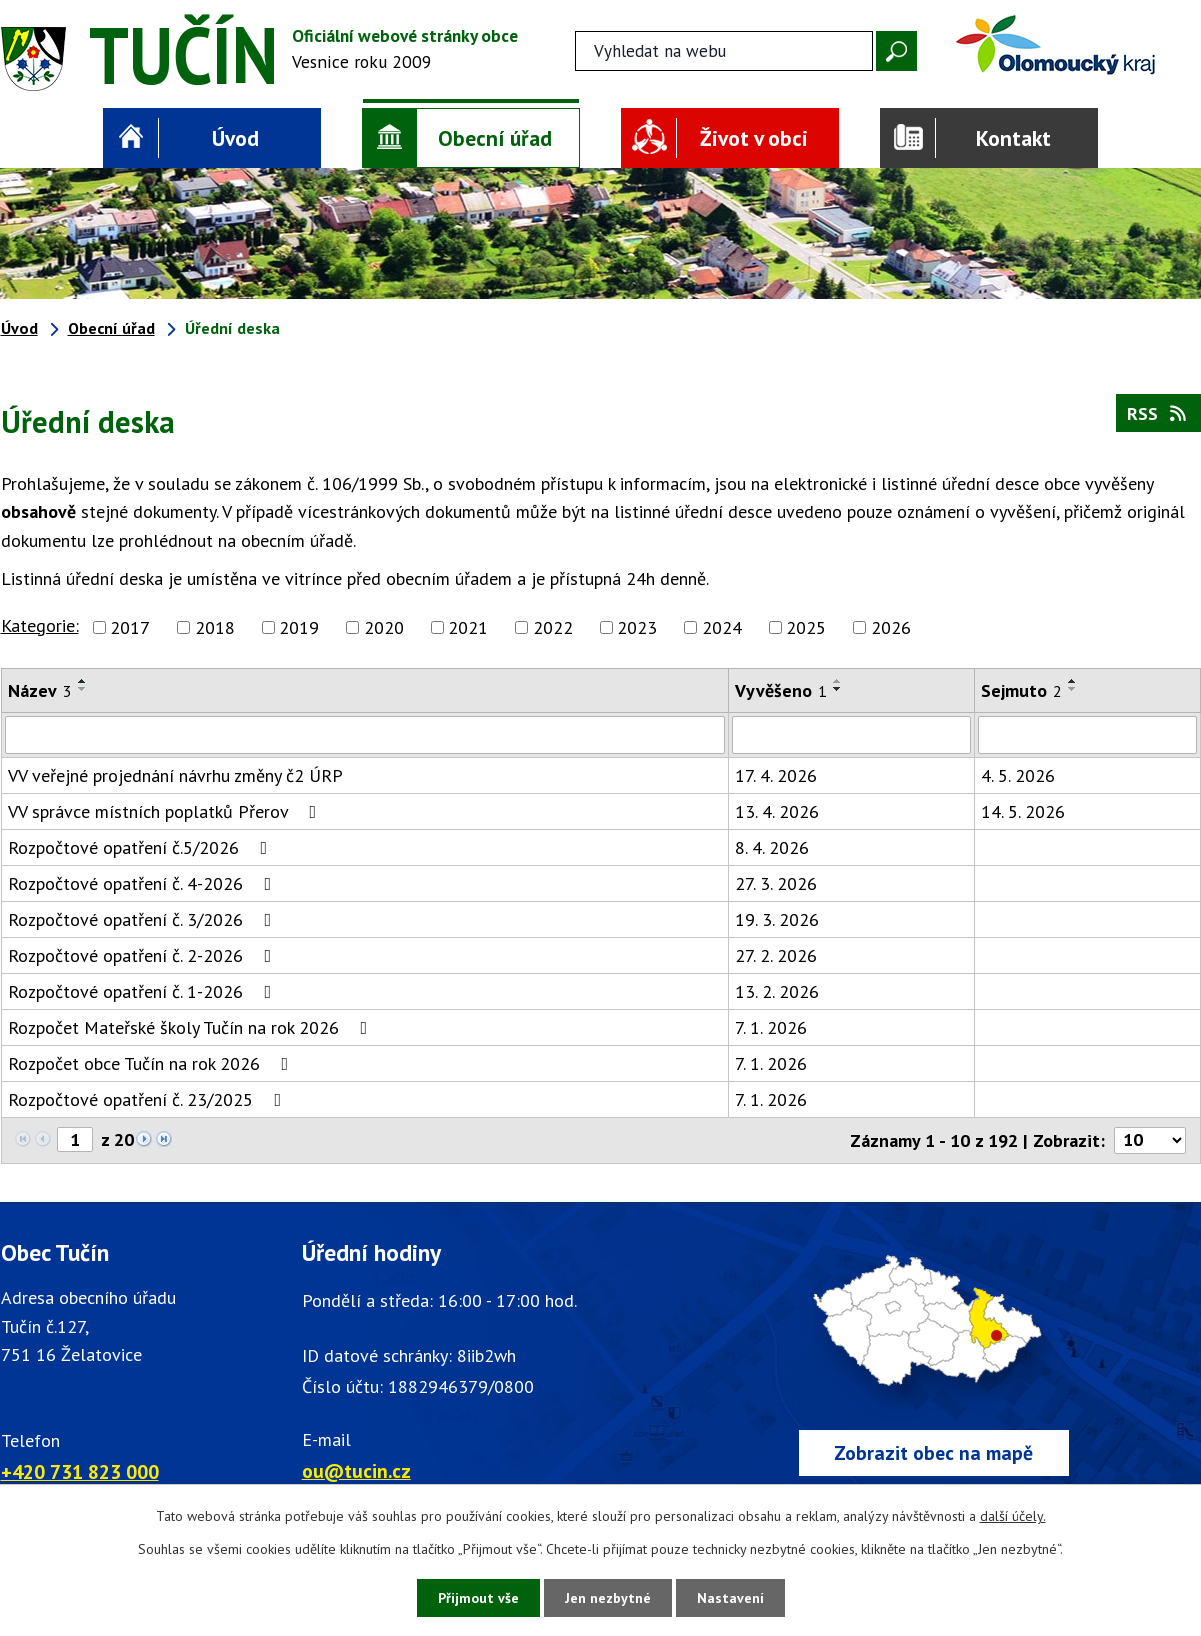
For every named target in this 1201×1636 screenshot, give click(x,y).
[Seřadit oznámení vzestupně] (83, 681)
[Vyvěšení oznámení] (851, 735)
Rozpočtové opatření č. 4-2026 (144, 883)
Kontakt (1013, 138)
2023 (637, 627)
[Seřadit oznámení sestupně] (83, 689)
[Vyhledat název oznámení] (365, 735)
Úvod (235, 138)
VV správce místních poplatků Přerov (166, 811)
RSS (1158, 413)
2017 (130, 627)
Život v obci (754, 138)
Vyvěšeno (781, 690)
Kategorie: (40, 625)
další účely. (1013, 1516)
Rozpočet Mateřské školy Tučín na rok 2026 (192, 1027)
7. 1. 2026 (771, 1027)
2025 (806, 627)
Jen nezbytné (608, 1598)
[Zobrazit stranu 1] (75, 1139)
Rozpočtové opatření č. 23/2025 (149, 1099)
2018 (215, 627)
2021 (468, 627)
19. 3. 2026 (777, 919)
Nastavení (730, 1598)
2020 (384, 627)
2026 (891, 627)
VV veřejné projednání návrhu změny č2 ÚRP (175, 775)
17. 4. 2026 (776, 775)
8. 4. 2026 (772, 847)
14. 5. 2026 (1023, 811)
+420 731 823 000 (80, 1471)
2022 (553, 627)
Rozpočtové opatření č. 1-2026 (144, 991)
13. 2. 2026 (777, 991)
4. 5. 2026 (1018, 775)
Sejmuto (1021, 690)
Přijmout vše (478, 1598)
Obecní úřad (495, 138)
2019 (299, 627)
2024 (722, 627)
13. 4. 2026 (777, 811)
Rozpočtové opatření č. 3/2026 (144, 919)
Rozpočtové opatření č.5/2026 (142, 847)
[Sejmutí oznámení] (1087, 735)
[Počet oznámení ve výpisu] (1150, 1140)
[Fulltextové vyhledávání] (724, 51)
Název (40, 690)
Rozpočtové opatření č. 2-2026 (144, 955)
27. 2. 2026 (776, 955)
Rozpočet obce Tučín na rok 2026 (152, 1063)
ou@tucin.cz (356, 1470)
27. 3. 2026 (776, 883)
